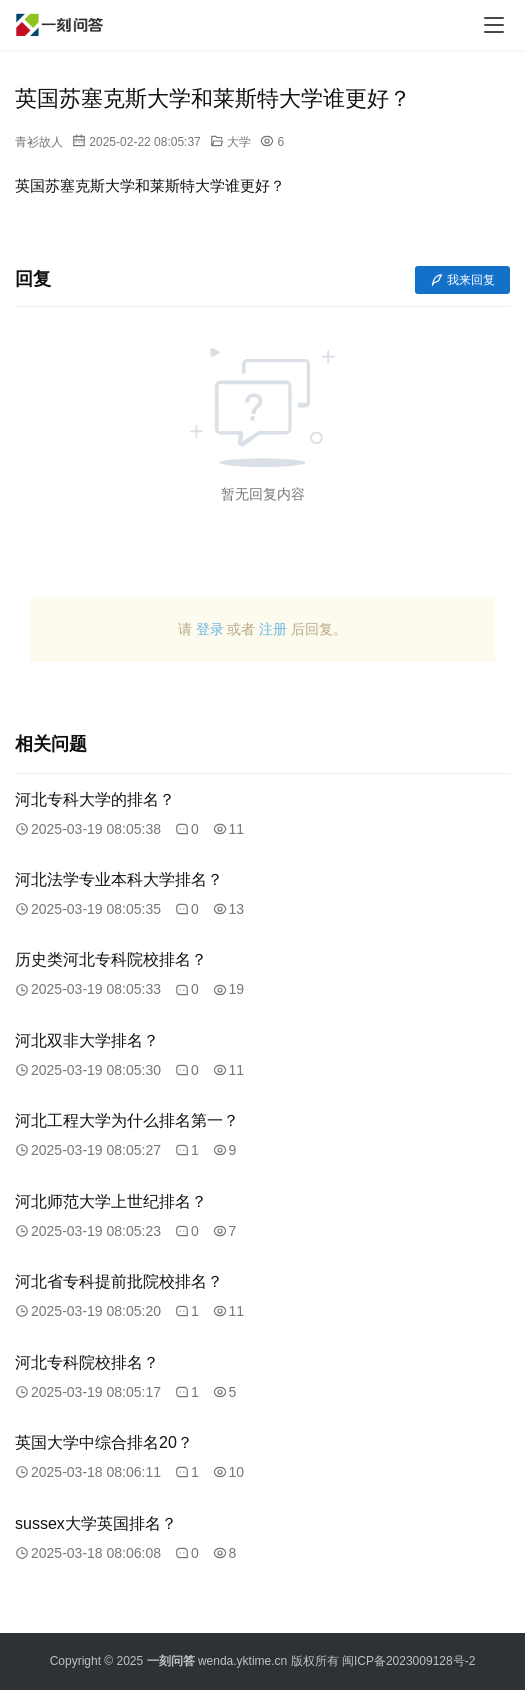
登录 (210, 629)
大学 (239, 142)
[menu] (494, 25)
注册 (273, 629)
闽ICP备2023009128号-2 (408, 1661)
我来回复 (462, 280)
